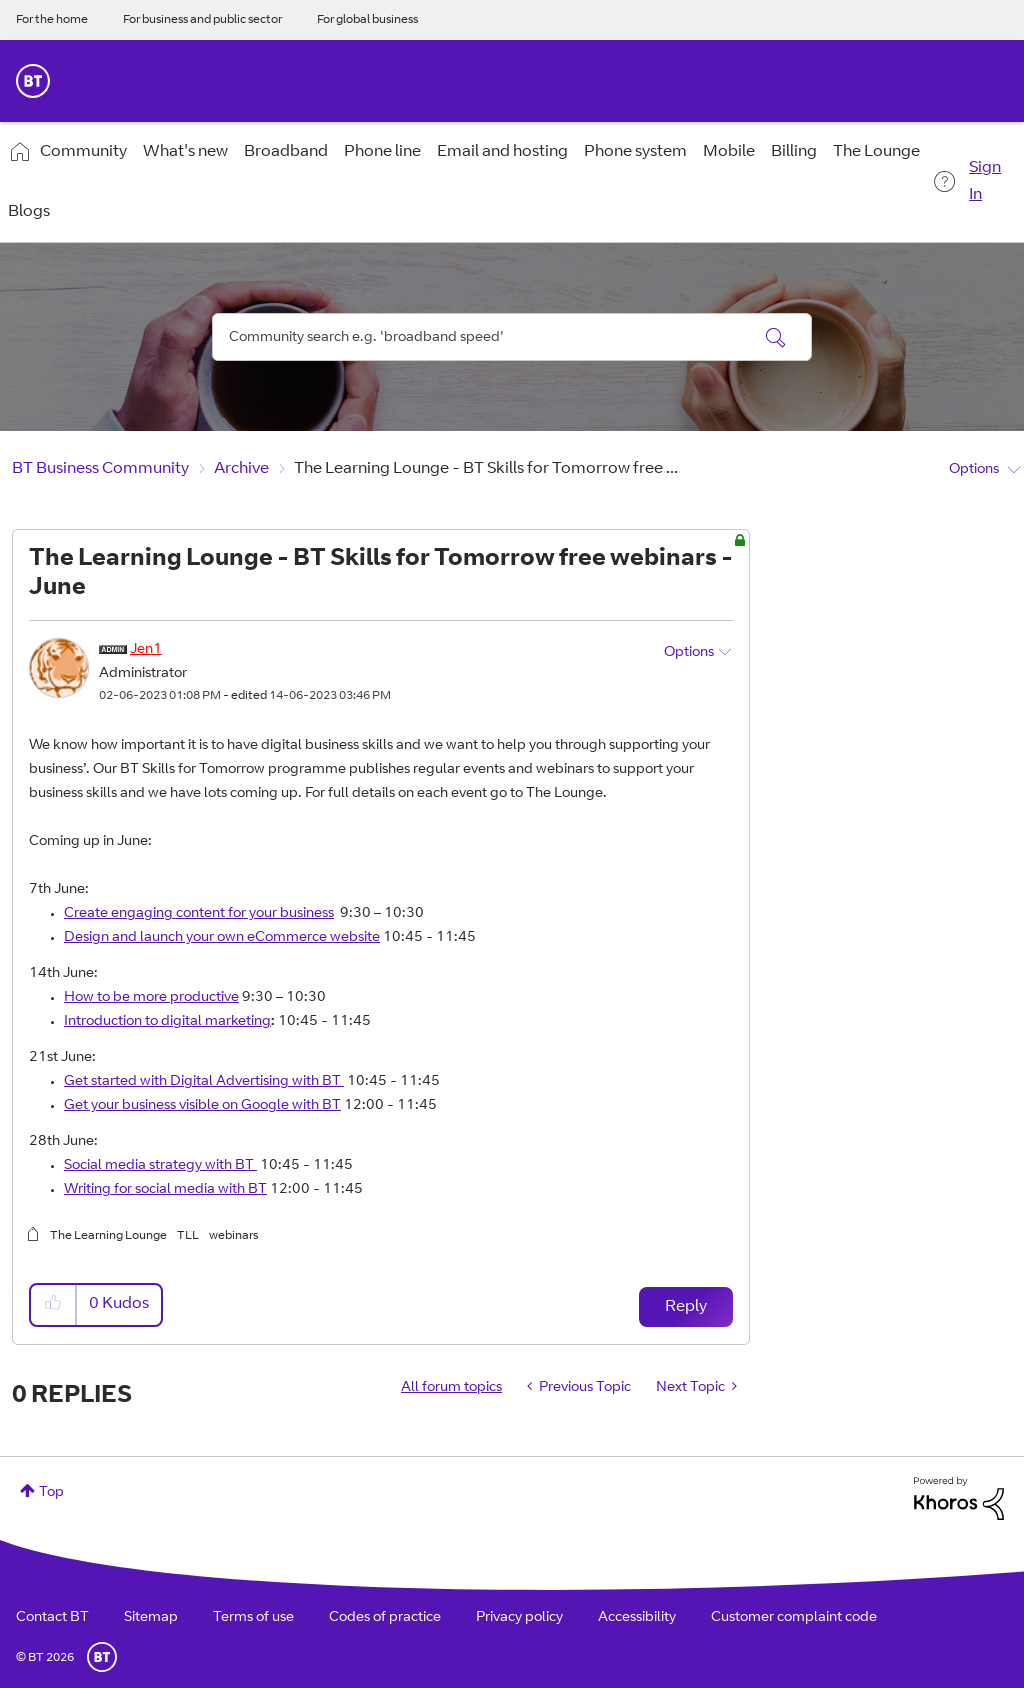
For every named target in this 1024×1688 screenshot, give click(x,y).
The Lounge (876, 152)
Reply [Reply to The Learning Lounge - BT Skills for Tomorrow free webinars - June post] (686, 1307)
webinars (233, 1236)
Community (83, 152)
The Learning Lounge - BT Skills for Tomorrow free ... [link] (486, 469)
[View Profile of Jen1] (146, 650)
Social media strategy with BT (159, 1166)
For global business (367, 20)
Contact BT (52, 1618)
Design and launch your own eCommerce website (222, 938)
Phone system (635, 152)
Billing (794, 152)
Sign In (985, 181)
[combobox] (512, 337)
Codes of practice (385, 1618)
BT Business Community (100, 469)
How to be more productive (151, 998)
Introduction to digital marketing (167, 1022)
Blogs (29, 212)
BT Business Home (33, 81)
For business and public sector (202, 20)
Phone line (382, 152)
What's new (185, 152)
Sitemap (151, 1618)
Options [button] (974, 470)
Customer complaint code (794, 1618)
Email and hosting (502, 152)
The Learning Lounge (108, 1236)
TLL (188, 1236)
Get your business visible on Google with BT (202, 1106)
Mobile (729, 152)
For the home (52, 20)
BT (102, 1657)
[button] (54, 1304)
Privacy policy (519, 1618)
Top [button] (51, 1493)
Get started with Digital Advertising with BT (202, 1082)
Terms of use (253, 1618)
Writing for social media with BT (165, 1190)
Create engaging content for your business (199, 914)
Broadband (286, 152)
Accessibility (637, 1618)
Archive (241, 469)
